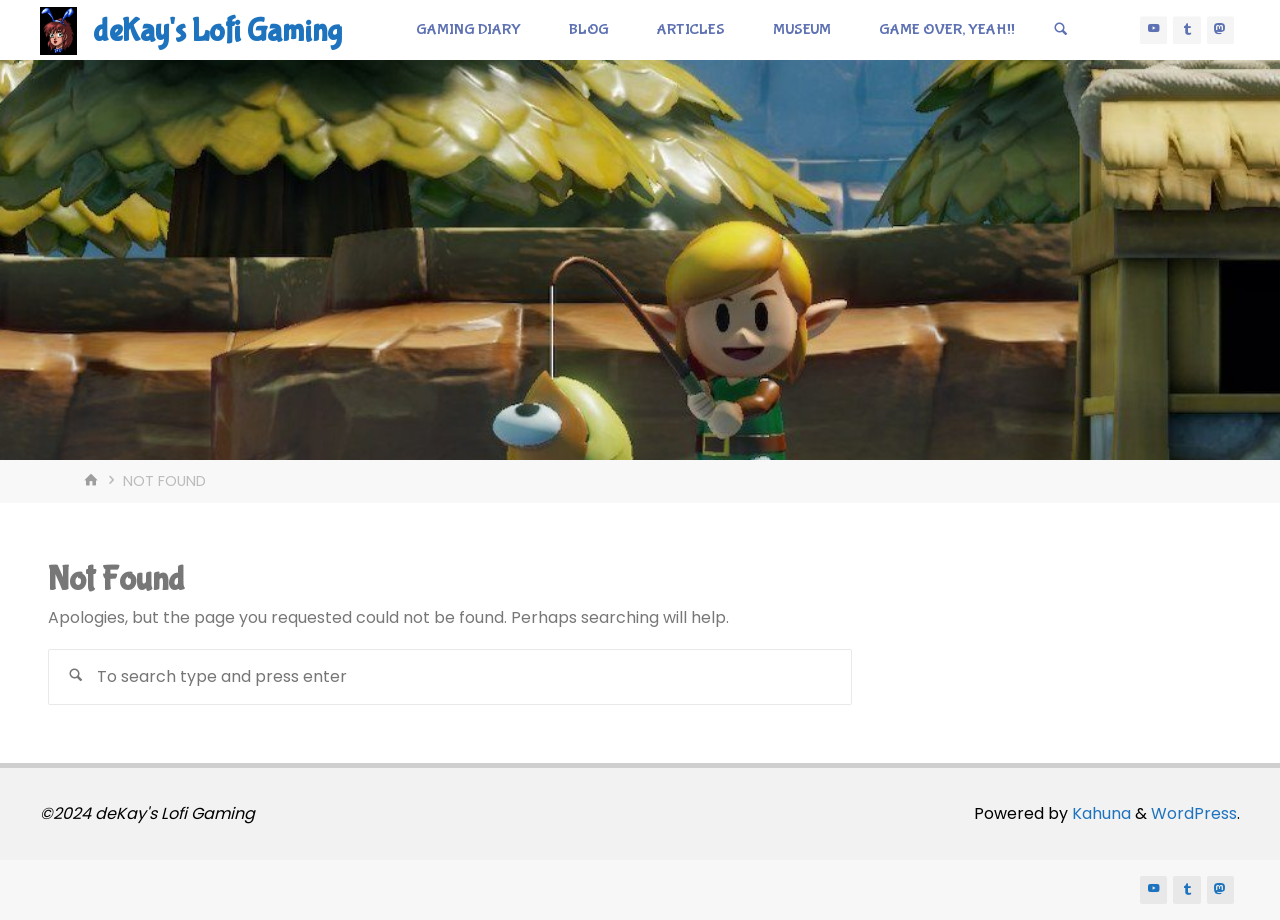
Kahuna (1099, 813)
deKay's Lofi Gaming (217, 31)
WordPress (1194, 813)
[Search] (1061, 30)
